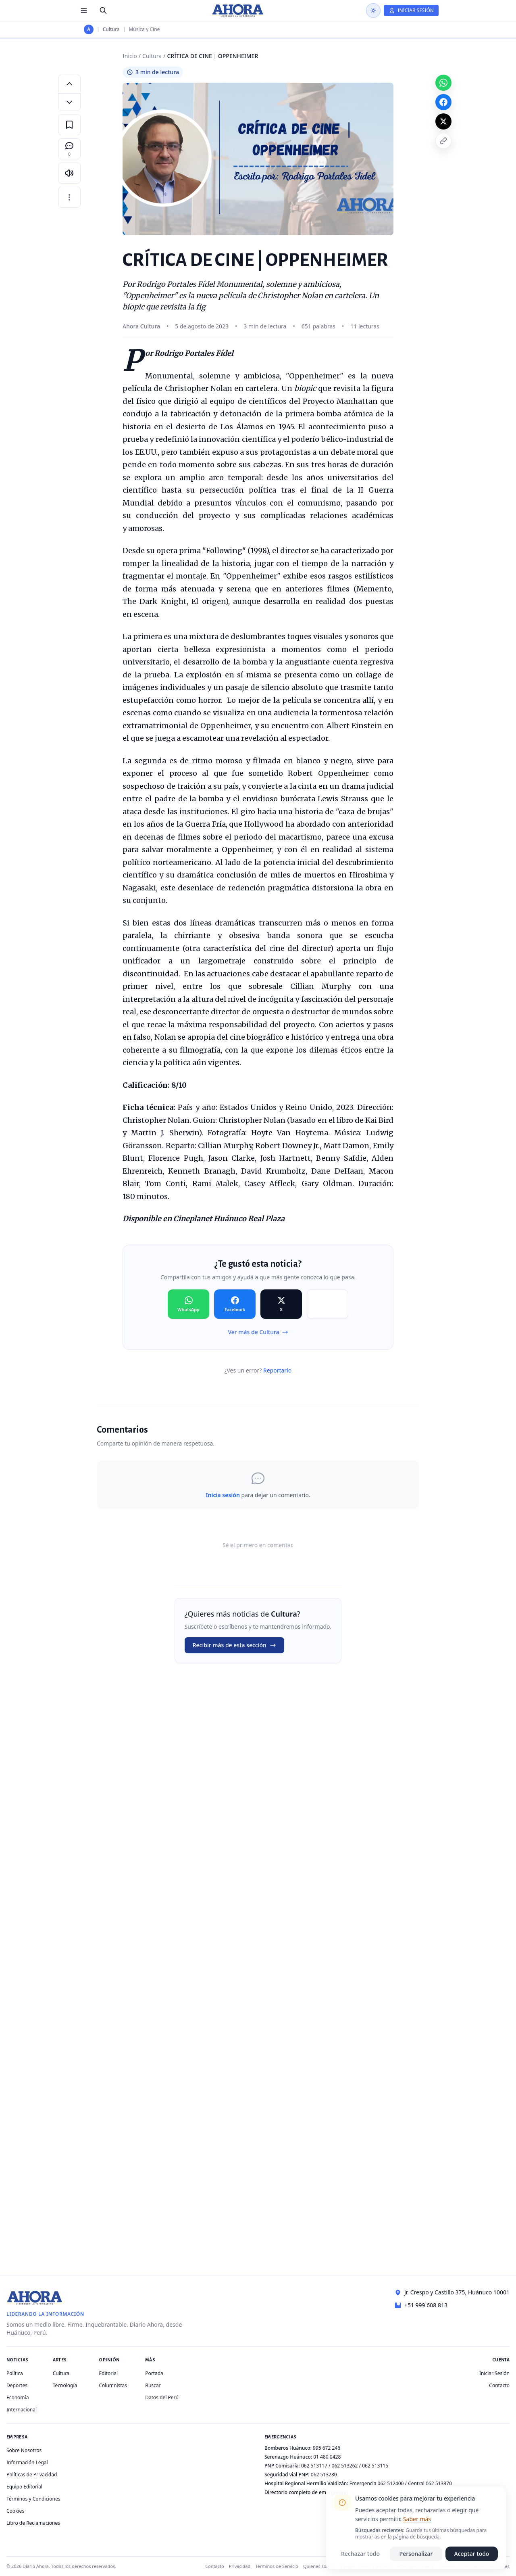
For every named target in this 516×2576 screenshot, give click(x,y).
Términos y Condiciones (33, 2498)
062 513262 (345, 2465)
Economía (17, 2397)
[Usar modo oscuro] (373, 10)
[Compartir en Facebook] (235, 1304)
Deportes (16, 2385)
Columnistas (113, 2385)
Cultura (111, 29)
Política (14, 2373)
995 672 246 (326, 2447)
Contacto (499, 2385)
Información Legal (27, 2462)
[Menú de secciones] (83, 10)
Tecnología (65, 2385)
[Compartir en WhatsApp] (188, 1304)
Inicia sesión (222, 1495)
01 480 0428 (327, 2456)
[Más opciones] (69, 197)
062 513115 (375, 2465)
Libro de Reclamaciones (33, 2523)
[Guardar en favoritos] (69, 124)
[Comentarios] (69, 148)
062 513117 (314, 2465)
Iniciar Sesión (494, 2373)
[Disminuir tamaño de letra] (69, 102)
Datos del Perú (162, 2397)
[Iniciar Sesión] (411, 10)
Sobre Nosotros (24, 2450)
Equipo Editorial (24, 2486)
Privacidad (240, 2566)
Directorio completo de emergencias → (309, 2492)
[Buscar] (103, 10)
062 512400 (391, 2483)
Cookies (15, 2510)
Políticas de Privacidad (31, 2474)
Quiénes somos (319, 2566)
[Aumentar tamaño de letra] (69, 83)
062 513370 (439, 2483)
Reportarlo (277, 1370)
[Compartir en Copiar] (327, 1304)
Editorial (108, 2373)
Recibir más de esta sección (234, 1645)
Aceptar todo (471, 2553)
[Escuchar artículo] (69, 173)
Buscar (152, 2385)
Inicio (130, 56)
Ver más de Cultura (258, 1332)
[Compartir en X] (281, 1304)
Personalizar (416, 2553)
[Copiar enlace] (443, 141)
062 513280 (324, 2474)
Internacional (21, 2409)
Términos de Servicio (276, 2566)
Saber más (417, 2519)
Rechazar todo (360, 2553)
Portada (154, 2373)
